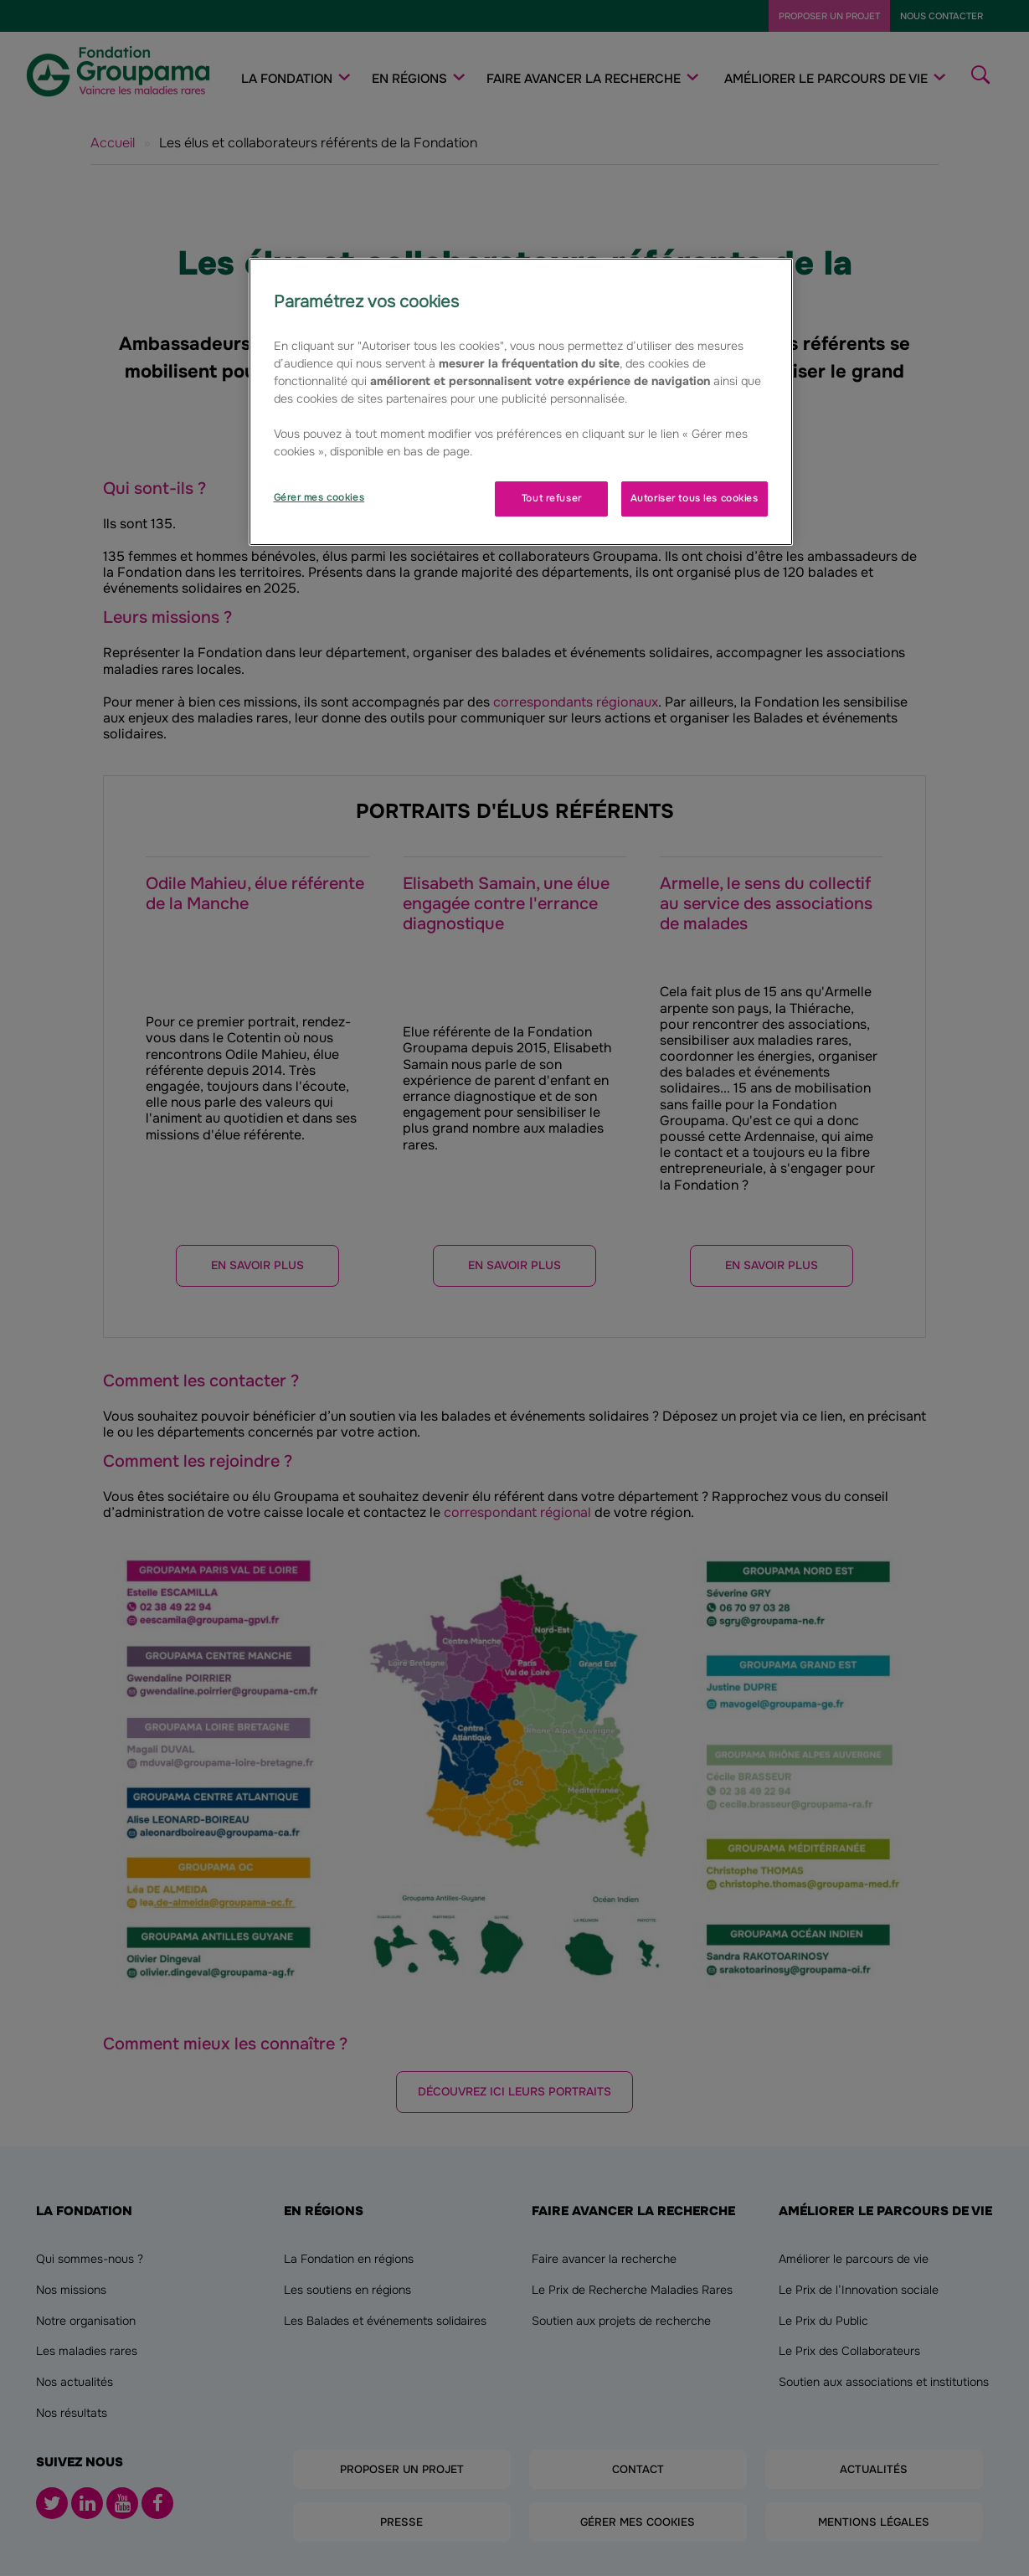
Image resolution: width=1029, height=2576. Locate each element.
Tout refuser (552, 498)
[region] (521, 402)
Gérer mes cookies (319, 497)
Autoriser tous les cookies (694, 498)
